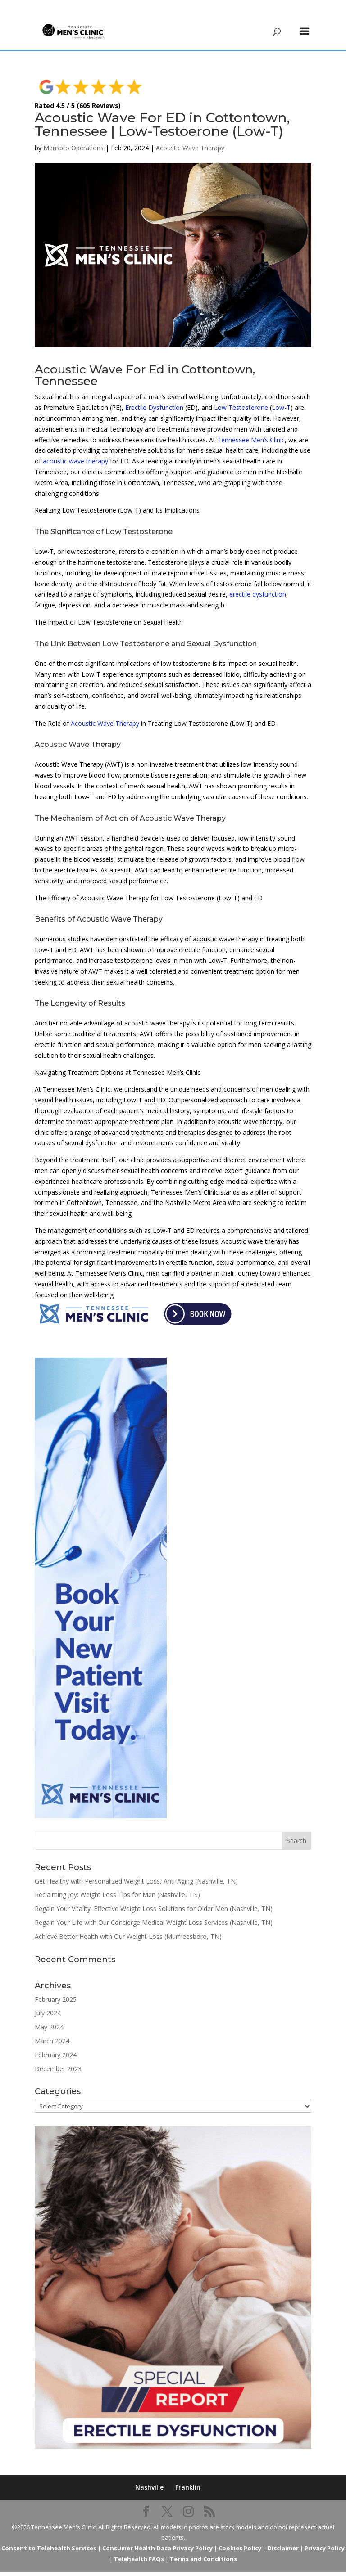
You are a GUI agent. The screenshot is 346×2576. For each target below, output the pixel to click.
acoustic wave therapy (75, 447)
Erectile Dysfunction (154, 394)
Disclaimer (283, 2535)
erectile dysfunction (257, 580)
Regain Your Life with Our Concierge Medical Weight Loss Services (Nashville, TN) (154, 1909)
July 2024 (48, 1999)
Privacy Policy (325, 2535)
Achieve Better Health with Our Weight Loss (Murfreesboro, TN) (128, 1923)
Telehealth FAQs (139, 2545)
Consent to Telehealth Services (48, 2535)
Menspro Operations (73, 134)
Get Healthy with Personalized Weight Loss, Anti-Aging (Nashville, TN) (136, 1867)
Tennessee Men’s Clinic (251, 426)
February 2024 (56, 2041)
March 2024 (52, 2027)
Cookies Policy (240, 2535)
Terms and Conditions (203, 2545)
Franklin (187, 2473)
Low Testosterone (241, 394)
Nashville (149, 2473)
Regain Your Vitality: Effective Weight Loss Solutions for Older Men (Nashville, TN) (154, 1895)
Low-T (281, 394)
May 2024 (49, 2013)
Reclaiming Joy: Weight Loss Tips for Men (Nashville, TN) (117, 1881)
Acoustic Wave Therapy (190, 134)
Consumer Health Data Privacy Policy (157, 2535)
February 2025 (56, 1986)
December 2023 (58, 2055)
